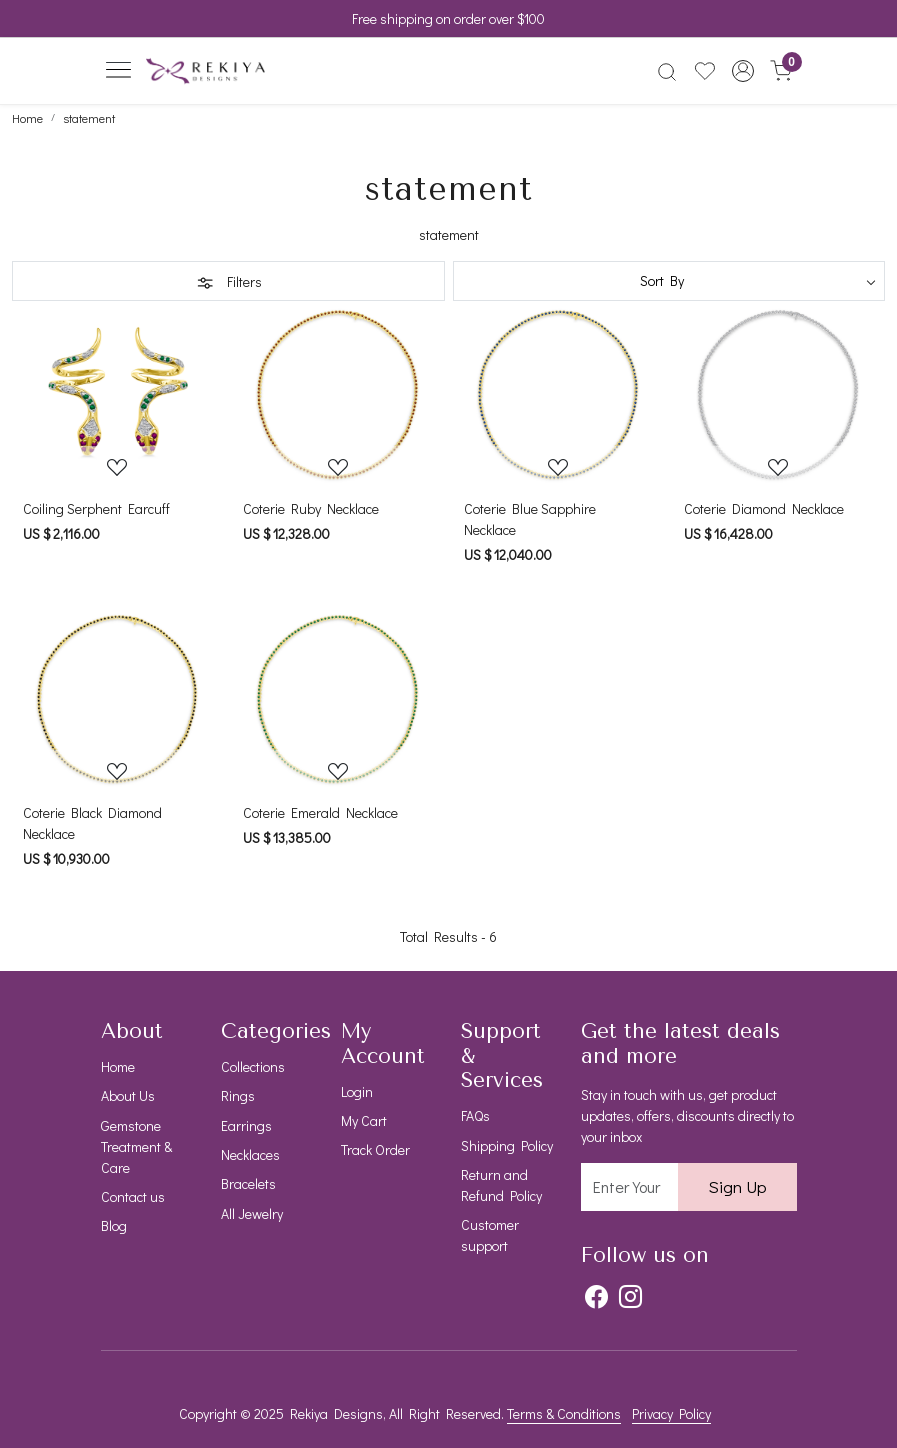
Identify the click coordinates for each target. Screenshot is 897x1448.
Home (118, 1066)
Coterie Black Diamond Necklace (92, 823)
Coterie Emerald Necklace (320, 812)
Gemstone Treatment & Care (136, 1146)
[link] (667, 71)
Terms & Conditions (564, 1413)
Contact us (133, 1196)
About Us (128, 1095)
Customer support (490, 1235)
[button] (743, 71)
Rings (238, 1095)
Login (357, 1091)
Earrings (246, 1125)
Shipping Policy (507, 1145)
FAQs (475, 1115)
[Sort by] (669, 281)
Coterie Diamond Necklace (764, 508)
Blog (114, 1225)
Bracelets (248, 1183)
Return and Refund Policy (501, 1185)
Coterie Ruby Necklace (311, 508)
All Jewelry (252, 1213)
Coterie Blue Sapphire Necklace (530, 519)
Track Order (375, 1149)
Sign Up (737, 1186)
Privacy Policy (671, 1413)
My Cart (364, 1120)
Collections (253, 1066)
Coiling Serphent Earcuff (96, 508)
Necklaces (250, 1154)
